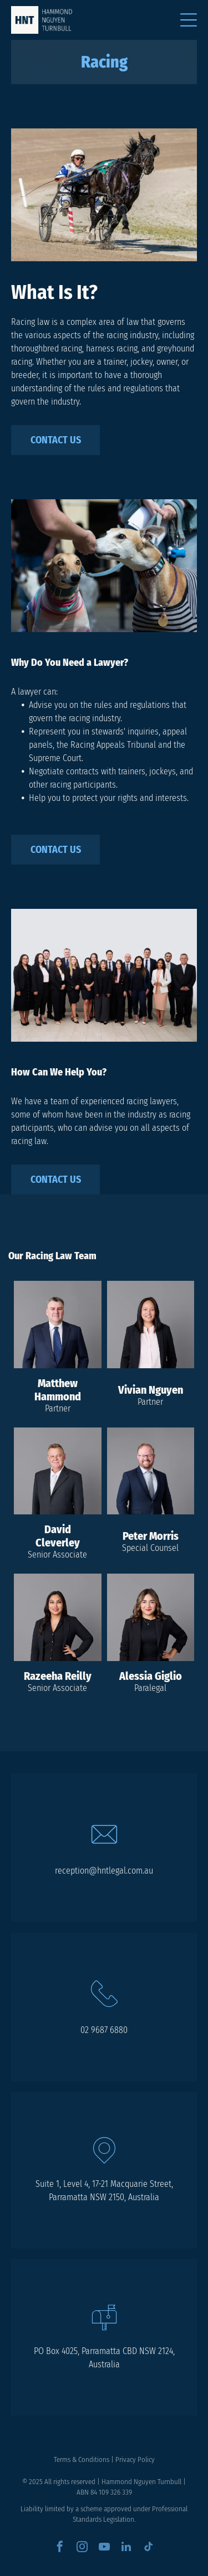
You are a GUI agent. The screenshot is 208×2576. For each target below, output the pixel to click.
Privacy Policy (135, 2459)
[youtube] (104, 2548)
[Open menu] (188, 20)
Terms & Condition (80, 2459)
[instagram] (82, 2548)
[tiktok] (148, 2548)
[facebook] (60, 2548)
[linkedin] (126, 2548)
